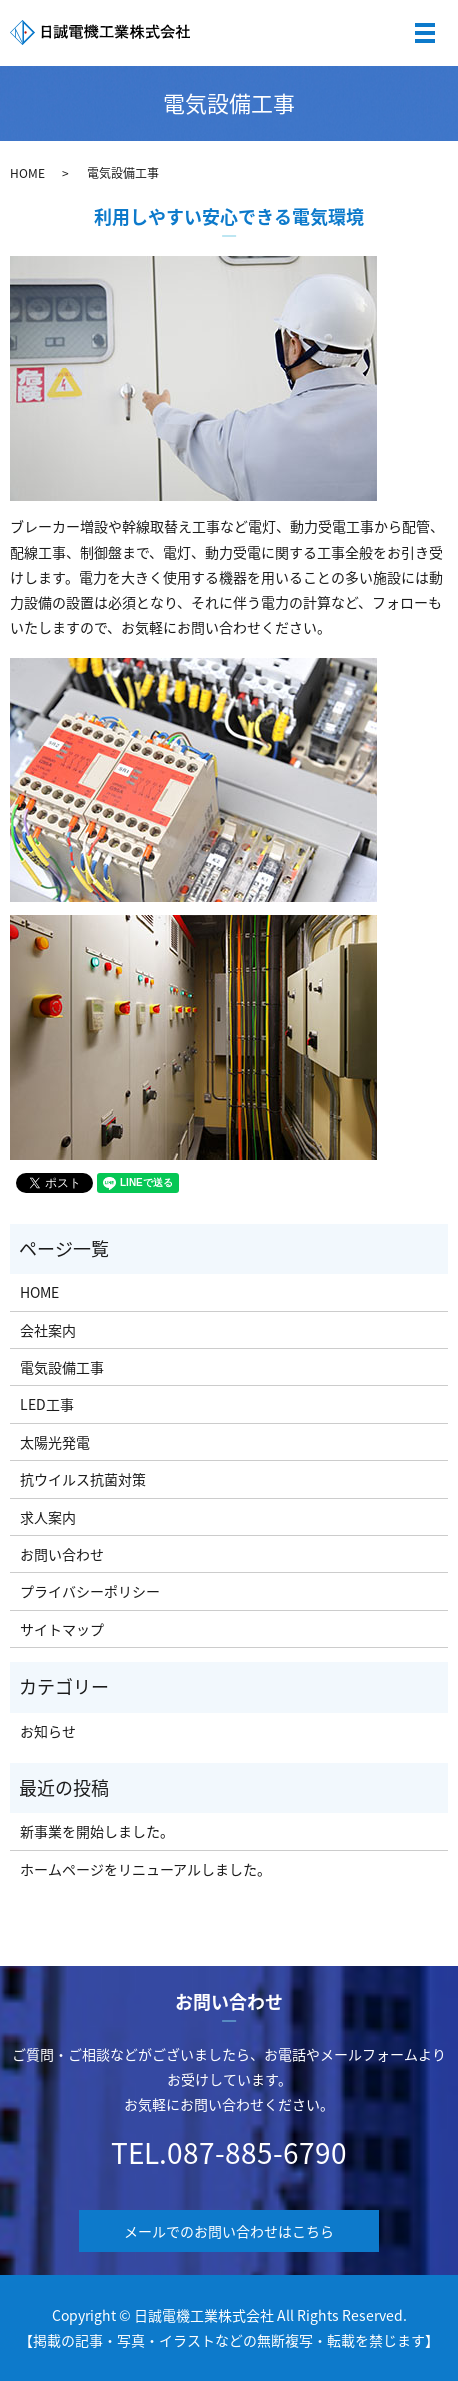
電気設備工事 (62, 1367)
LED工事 (47, 1404)
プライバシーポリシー (90, 1591)
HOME (27, 173)
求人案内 (48, 1517)
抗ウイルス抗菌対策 (83, 1479)
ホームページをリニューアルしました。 (145, 1869)
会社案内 (48, 1330)
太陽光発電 (55, 1442)
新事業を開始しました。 (97, 1831)
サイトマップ (62, 1629)
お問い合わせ (62, 1554)
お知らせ (48, 1731)
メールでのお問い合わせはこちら (229, 2231)
